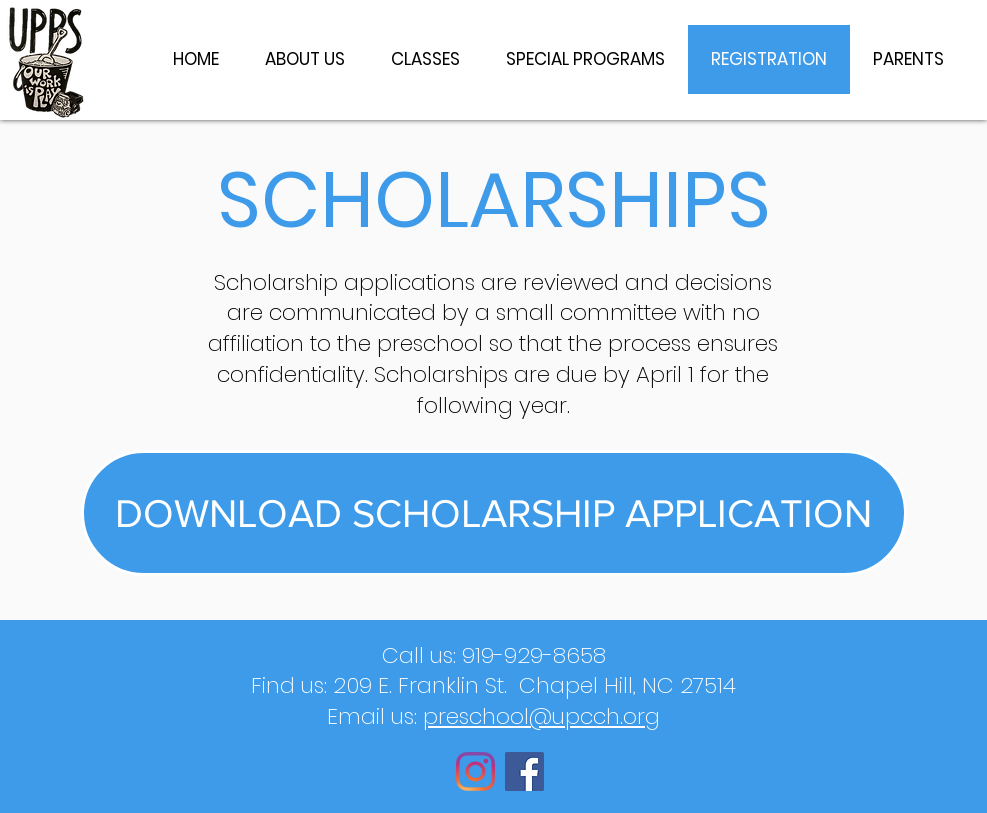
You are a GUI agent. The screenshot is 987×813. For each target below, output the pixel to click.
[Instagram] (475, 771)
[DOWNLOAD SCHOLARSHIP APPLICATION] (494, 513)
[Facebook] (524, 771)
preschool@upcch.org (541, 716)
